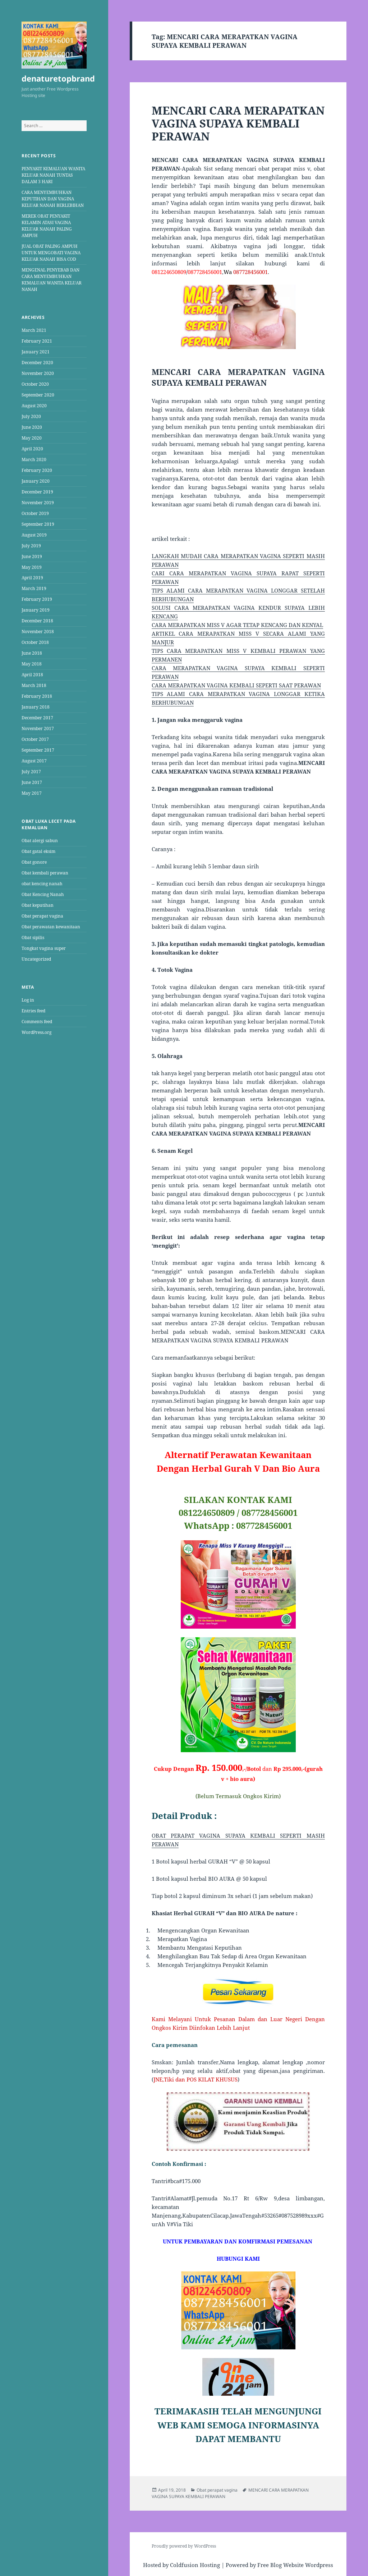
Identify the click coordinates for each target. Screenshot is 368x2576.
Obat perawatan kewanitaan (51, 927)
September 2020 (38, 395)
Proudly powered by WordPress (184, 2546)
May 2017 (32, 793)
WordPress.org (36, 1032)
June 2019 (32, 556)
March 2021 (34, 330)
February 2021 (37, 341)
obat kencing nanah (42, 884)
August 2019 (34, 535)
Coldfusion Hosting (195, 2564)
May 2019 (32, 567)
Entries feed (33, 1011)
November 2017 (38, 728)
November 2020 (38, 373)
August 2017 (34, 761)
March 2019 (34, 588)
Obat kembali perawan (45, 873)
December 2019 (37, 492)
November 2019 (38, 503)
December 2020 (37, 362)
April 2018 (32, 675)
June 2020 (32, 427)
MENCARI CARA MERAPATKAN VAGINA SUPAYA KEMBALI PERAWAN (238, 123)
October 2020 (35, 384)
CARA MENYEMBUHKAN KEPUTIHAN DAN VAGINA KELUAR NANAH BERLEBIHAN (53, 198)
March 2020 (34, 459)
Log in (28, 1000)
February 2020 (37, 470)
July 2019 (31, 546)
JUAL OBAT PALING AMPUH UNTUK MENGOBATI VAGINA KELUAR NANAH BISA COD (51, 252)
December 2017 (37, 718)
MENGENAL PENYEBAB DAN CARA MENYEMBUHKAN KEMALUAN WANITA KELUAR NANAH (52, 279)
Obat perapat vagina (42, 916)
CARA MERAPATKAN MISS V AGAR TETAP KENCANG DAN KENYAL (237, 624)
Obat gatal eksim (38, 851)
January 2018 (36, 707)
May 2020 (32, 438)
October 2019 (35, 513)
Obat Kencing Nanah (43, 894)
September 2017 (38, 750)
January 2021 (36, 352)
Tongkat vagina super (44, 948)
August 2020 (34, 406)
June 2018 (32, 653)
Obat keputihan (38, 905)
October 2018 (35, 642)
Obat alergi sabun (40, 840)
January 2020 (36, 481)
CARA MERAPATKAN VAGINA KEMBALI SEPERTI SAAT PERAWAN (236, 685)
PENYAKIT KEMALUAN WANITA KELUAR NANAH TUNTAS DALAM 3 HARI (53, 175)
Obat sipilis (33, 937)
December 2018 (37, 621)
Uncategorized (36, 959)
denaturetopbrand (58, 78)
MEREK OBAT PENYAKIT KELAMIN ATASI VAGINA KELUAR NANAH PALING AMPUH (47, 225)
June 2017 (32, 782)
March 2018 (34, 685)
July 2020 (31, 416)
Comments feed (37, 1021)
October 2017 (35, 739)
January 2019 (36, 610)
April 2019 (32, 578)
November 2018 (38, 631)
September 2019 (38, 524)
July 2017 (31, 772)
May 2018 (32, 664)
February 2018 (37, 696)
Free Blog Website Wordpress (295, 2564)
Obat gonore (34, 862)
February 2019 (37, 599)
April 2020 (32, 449)
